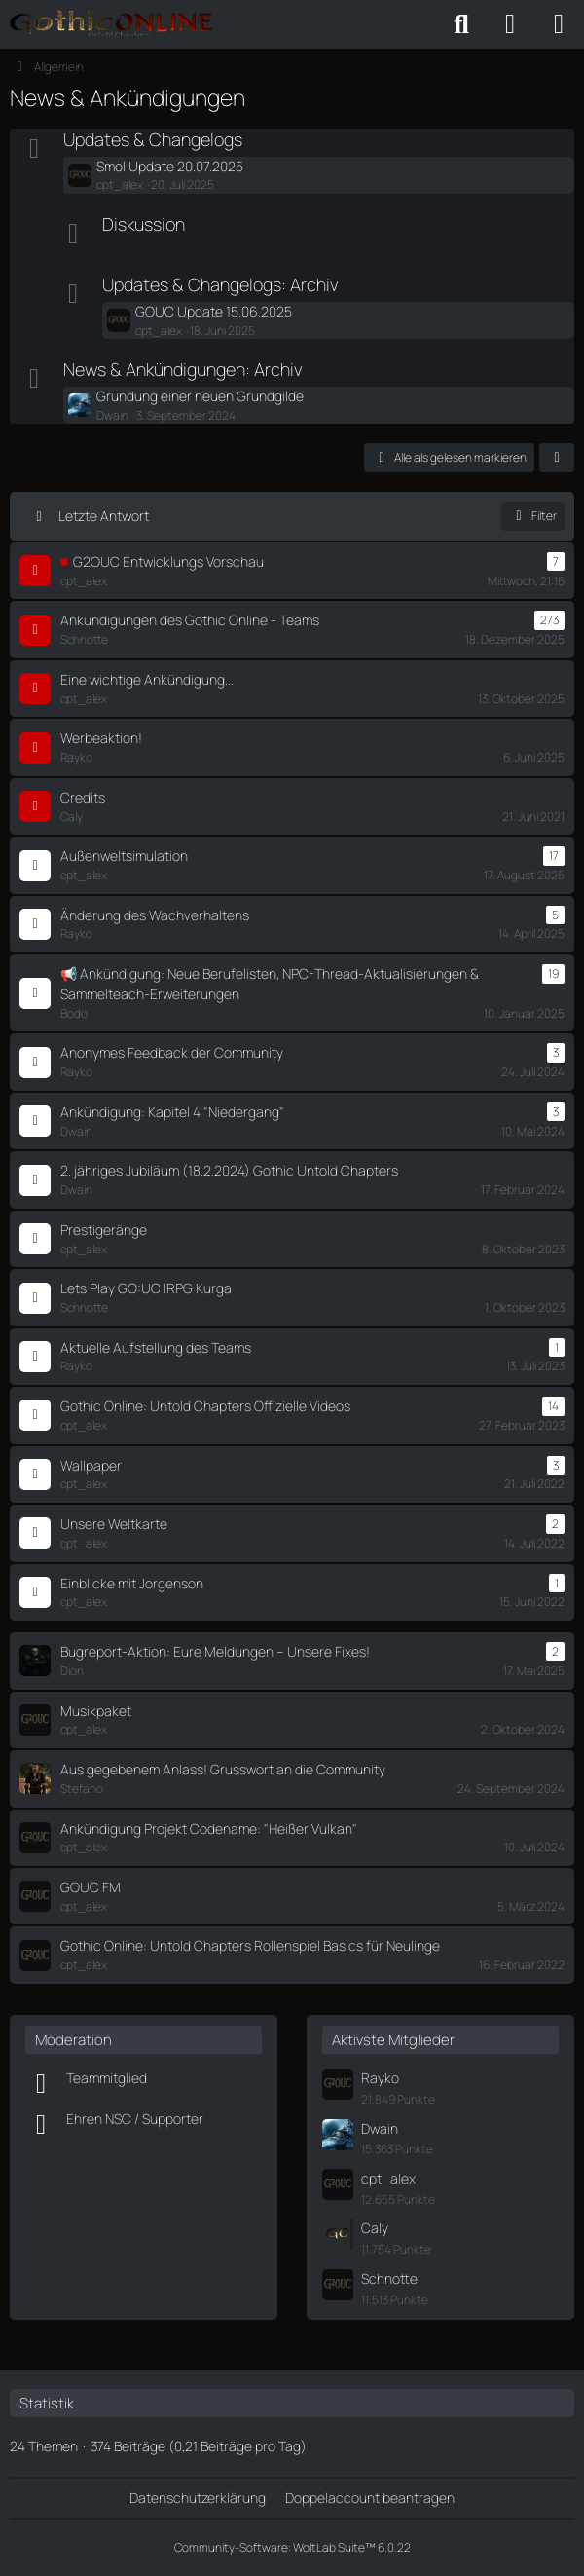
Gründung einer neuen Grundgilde (200, 396)
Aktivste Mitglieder (393, 2040)
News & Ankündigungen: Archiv (183, 369)
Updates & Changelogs (152, 139)
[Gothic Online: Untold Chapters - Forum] (111, 24)
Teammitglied (106, 2078)
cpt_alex (388, 2178)
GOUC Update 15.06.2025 (213, 311)
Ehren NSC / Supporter (134, 2118)
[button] (556, 457)
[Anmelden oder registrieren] (510, 24)
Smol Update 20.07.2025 (169, 166)
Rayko (380, 2078)
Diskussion (143, 224)
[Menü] (558, 24)
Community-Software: (292, 2547)
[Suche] (461, 24)
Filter (533, 515)
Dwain (379, 2128)
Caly (374, 2228)
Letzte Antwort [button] (103, 515)
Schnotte (389, 2278)
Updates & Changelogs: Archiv (220, 284)
